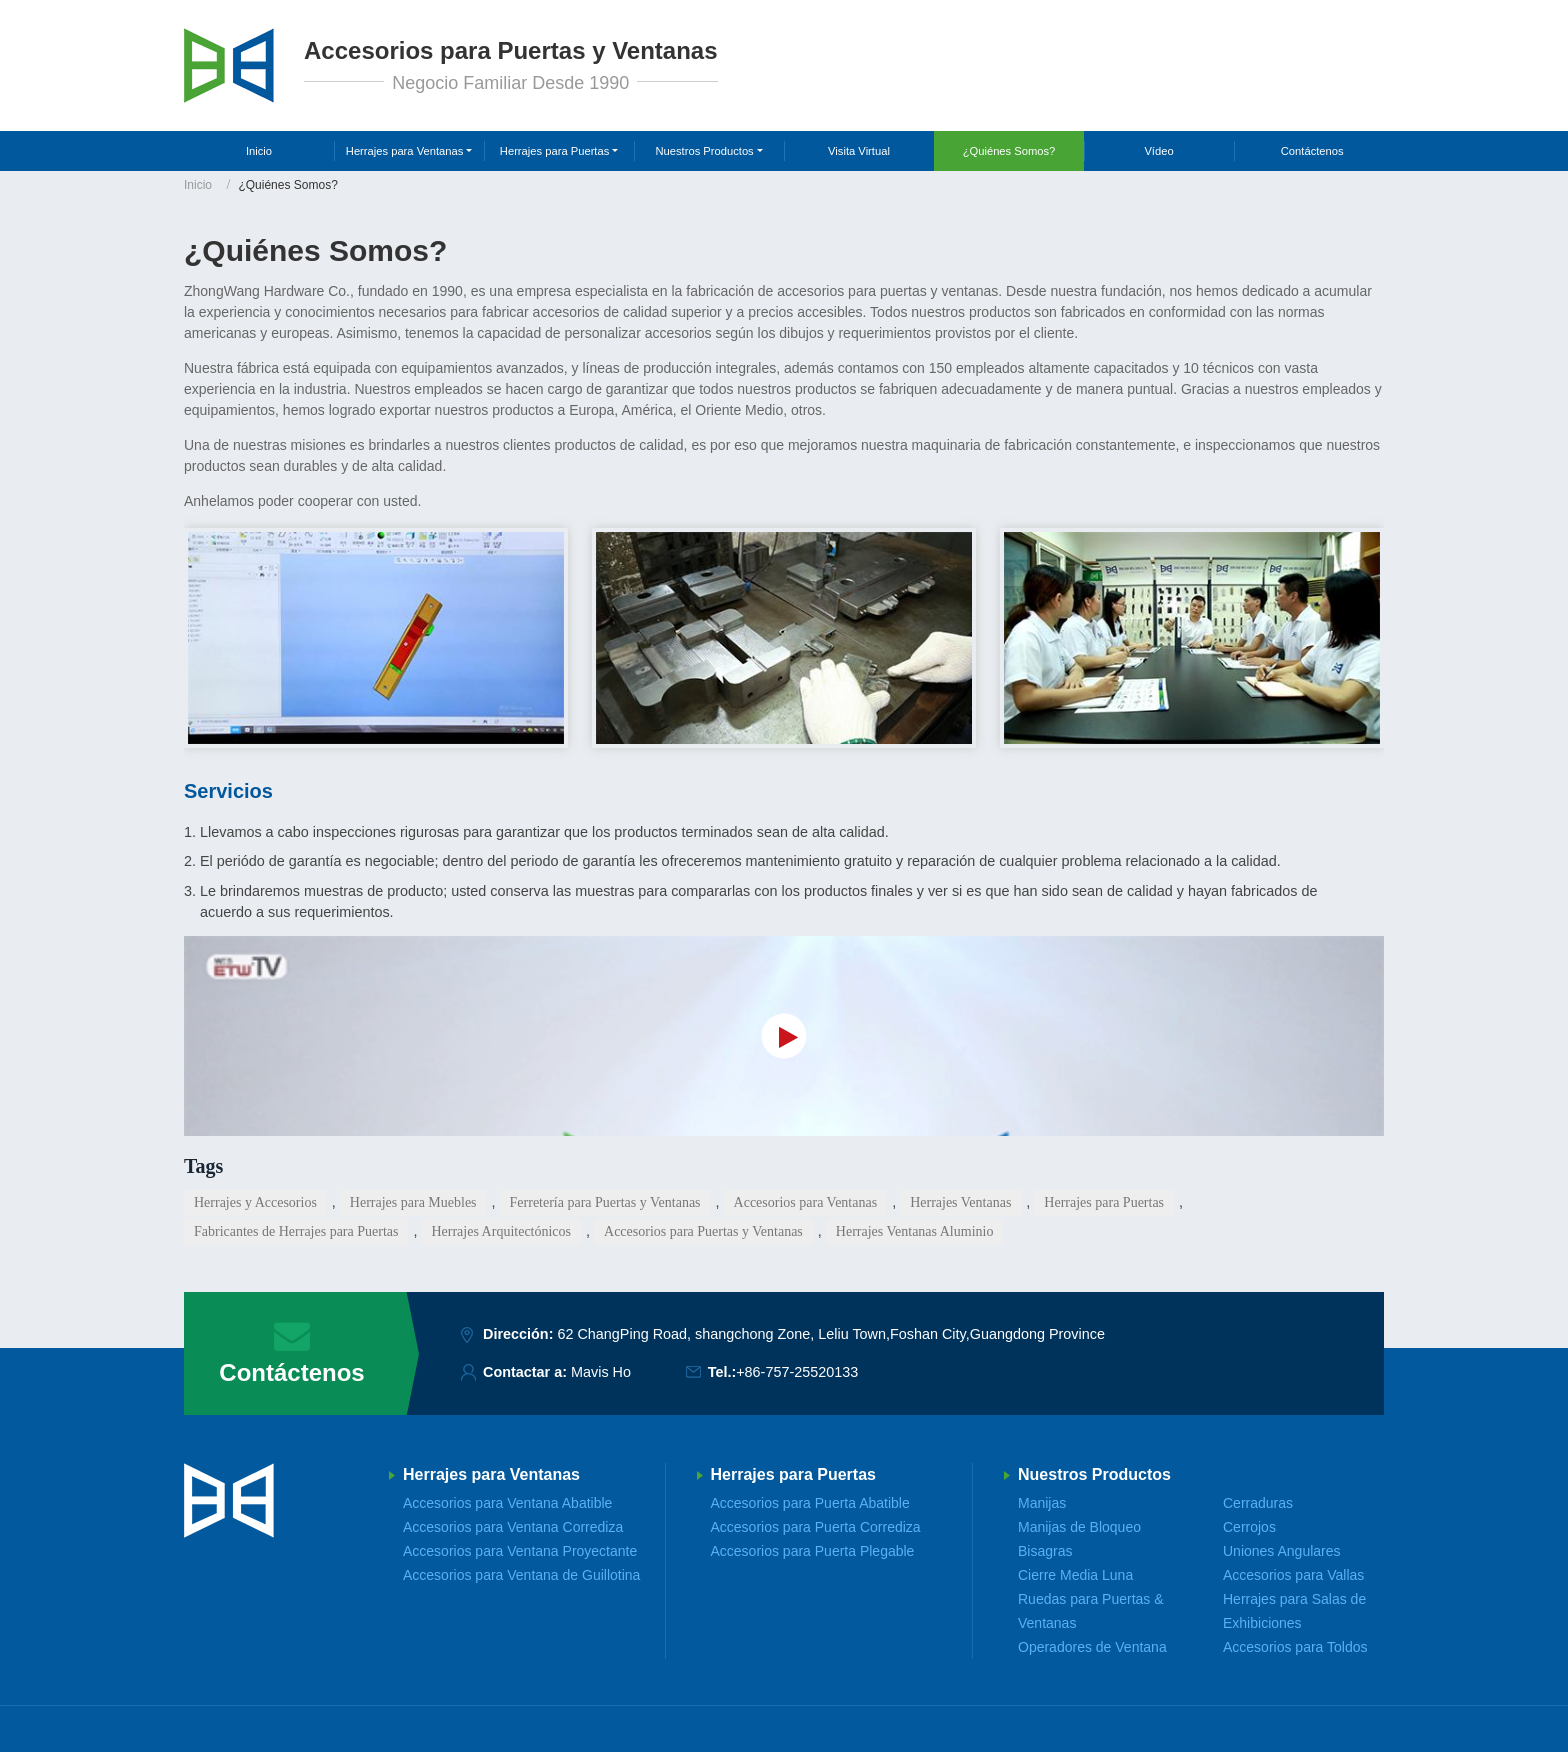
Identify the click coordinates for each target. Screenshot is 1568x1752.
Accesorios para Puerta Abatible (810, 1503)
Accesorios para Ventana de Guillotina (521, 1575)
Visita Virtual (859, 151)
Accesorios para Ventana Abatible (507, 1503)
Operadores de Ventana (1092, 1647)
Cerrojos (1249, 1527)
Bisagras (1045, 1551)
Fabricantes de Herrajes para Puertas (296, 1231)
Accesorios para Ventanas (806, 1202)
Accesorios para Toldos (1295, 1647)
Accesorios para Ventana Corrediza (513, 1527)
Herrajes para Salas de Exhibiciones (1294, 1611)
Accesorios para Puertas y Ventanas (703, 1231)
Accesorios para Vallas (1293, 1575)
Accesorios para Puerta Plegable (813, 1551)
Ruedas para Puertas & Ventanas (1091, 1611)
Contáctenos (1312, 151)
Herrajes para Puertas (1104, 1202)
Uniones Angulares (1282, 1551)
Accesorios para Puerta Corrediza (816, 1527)
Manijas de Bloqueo (1079, 1527)
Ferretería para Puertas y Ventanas (605, 1202)
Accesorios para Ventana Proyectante (520, 1551)
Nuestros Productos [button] (704, 151)
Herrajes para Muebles (413, 1202)
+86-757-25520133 (797, 1372)
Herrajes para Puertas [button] (554, 151)
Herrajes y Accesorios (255, 1202)
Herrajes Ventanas (960, 1202)
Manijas (1042, 1503)
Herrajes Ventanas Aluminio (915, 1231)
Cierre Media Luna (1075, 1575)
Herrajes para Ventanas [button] (405, 151)
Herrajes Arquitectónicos (501, 1231)
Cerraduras (1258, 1503)
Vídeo (1158, 151)
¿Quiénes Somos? (1009, 151)
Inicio (259, 151)
